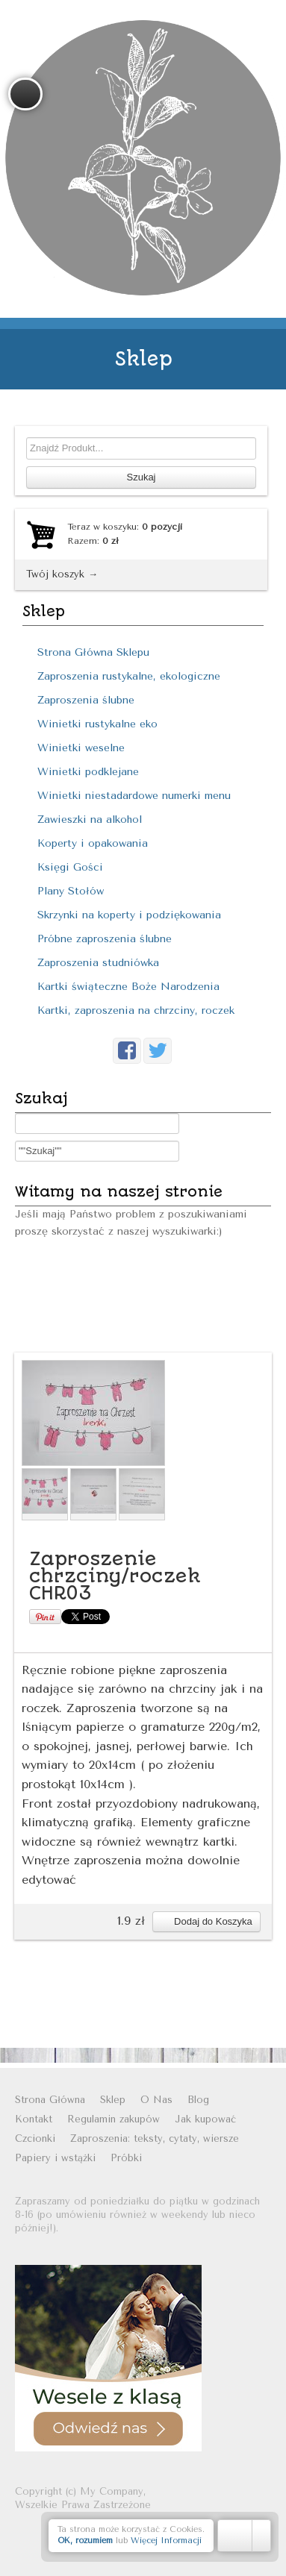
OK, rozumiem (85, 2540)
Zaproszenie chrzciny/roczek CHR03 (115, 1576)
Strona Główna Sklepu (93, 652)
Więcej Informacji (166, 2540)
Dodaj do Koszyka (206, 1921)
